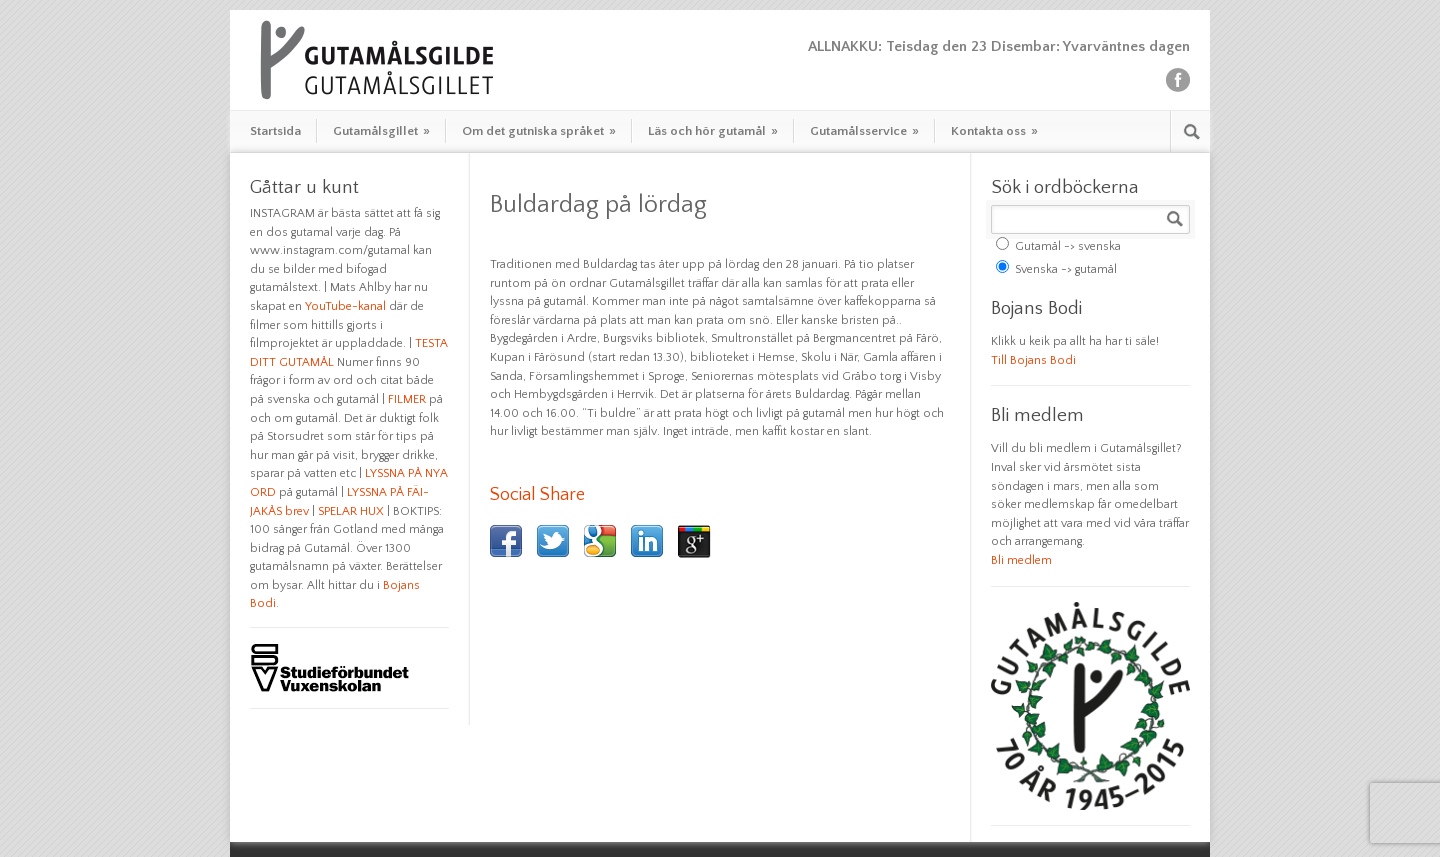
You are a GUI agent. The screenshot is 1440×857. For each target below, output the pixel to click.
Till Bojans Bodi (1033, 360)
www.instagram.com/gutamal (330, 250)
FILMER (407, 399)
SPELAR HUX (351, 511)
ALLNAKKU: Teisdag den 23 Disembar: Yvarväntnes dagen (999, 46)
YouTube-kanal (345, 306)
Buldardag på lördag (598, 205)
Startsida (275, 131)
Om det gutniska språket (539, 131)
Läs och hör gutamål (713, 131)
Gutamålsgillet (381, 131)
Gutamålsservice (864, 131)
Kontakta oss (994, 131)
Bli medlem (1021, 560)
